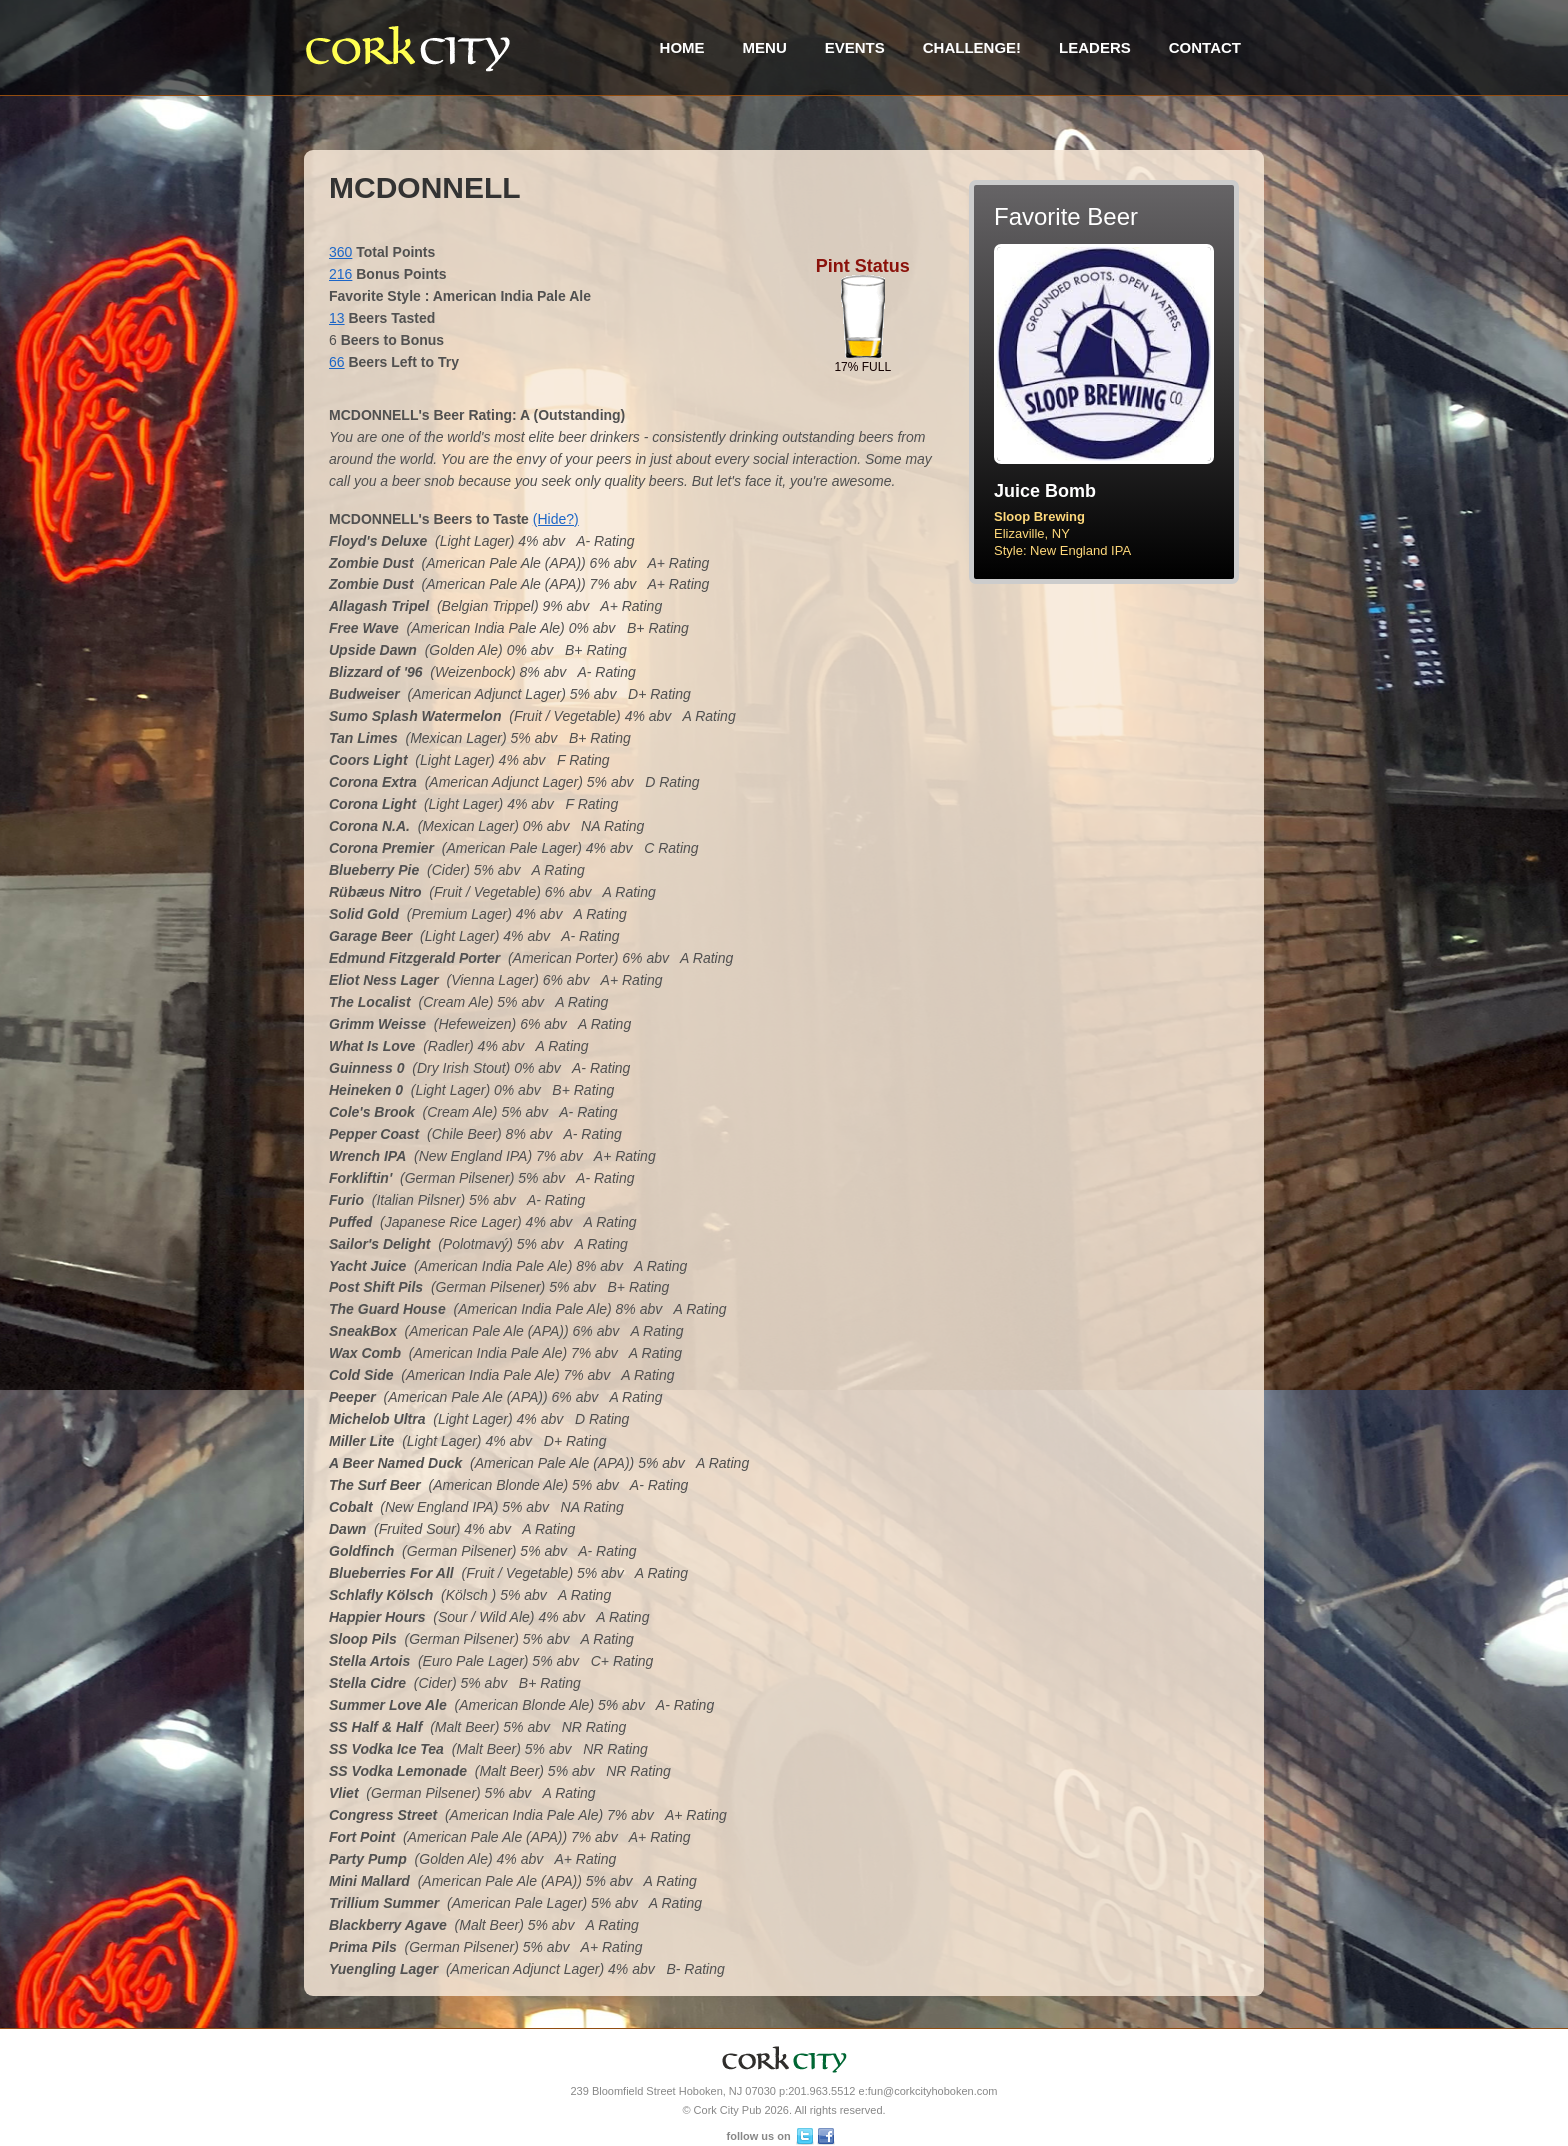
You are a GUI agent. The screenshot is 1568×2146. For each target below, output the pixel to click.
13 (337, 318)
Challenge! (972, 47)
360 (340, 252)
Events (855, 47)
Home (682, 47)
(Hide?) (556, 519)
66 (337, 362)
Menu (765, 47)
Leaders (1095, 47)
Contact (1205, 47)
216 (340, 274)
